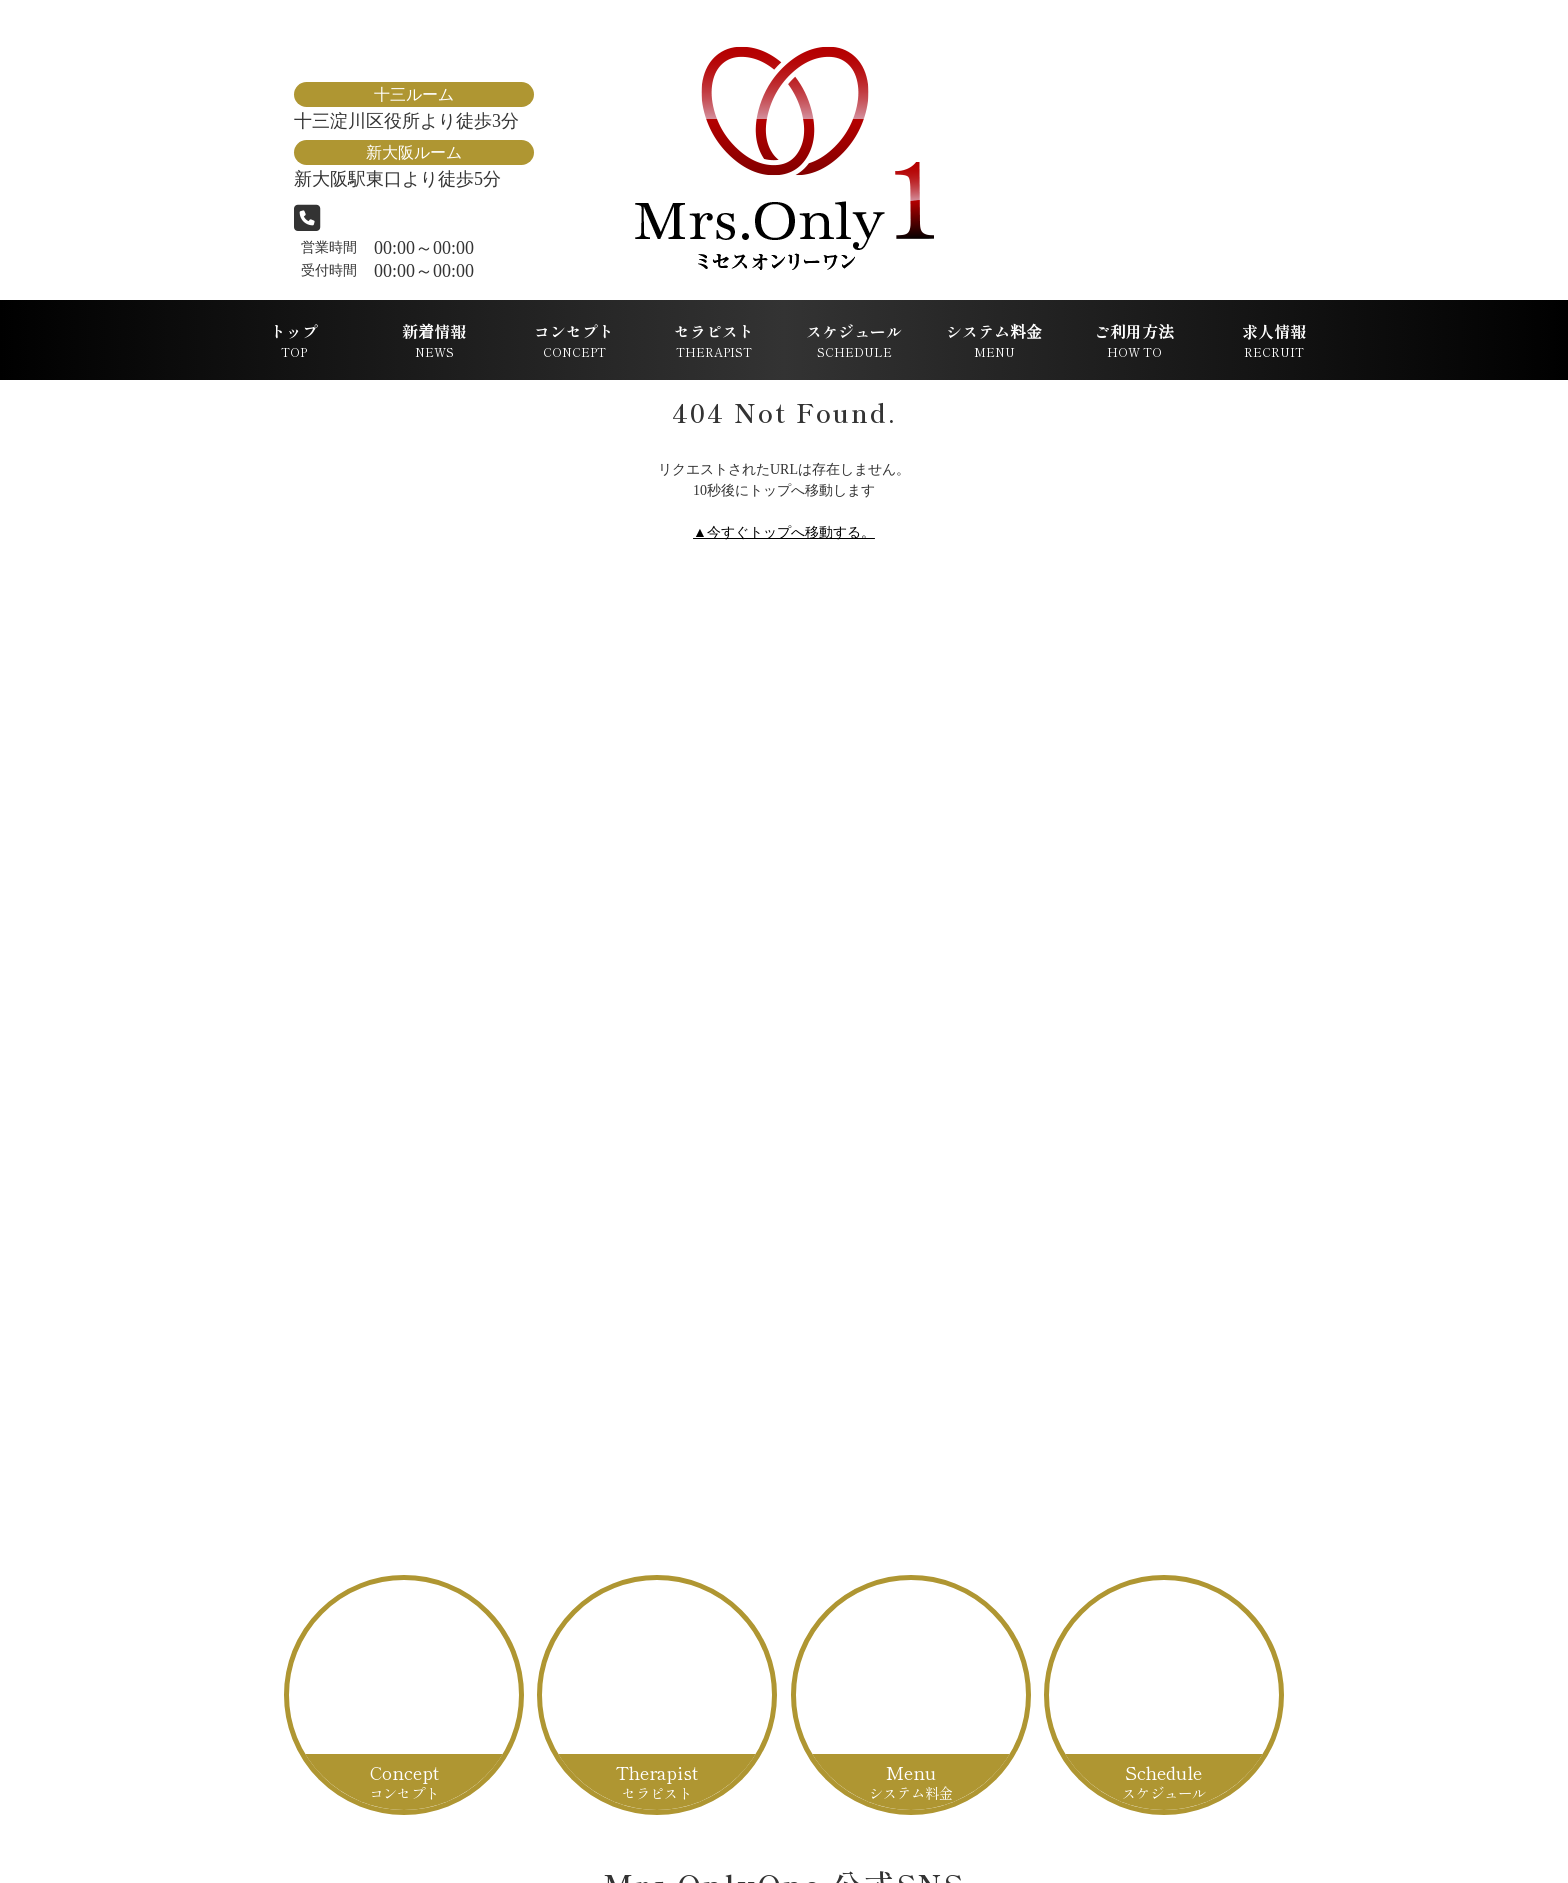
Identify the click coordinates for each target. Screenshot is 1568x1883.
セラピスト (714, 340)
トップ (294, 340)
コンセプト (574, 340)
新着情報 (434, 340)
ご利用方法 (1134, 340)
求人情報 (1274, 340)
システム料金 (994, 340)
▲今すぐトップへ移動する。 (784, 532)
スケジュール (854, 340)
